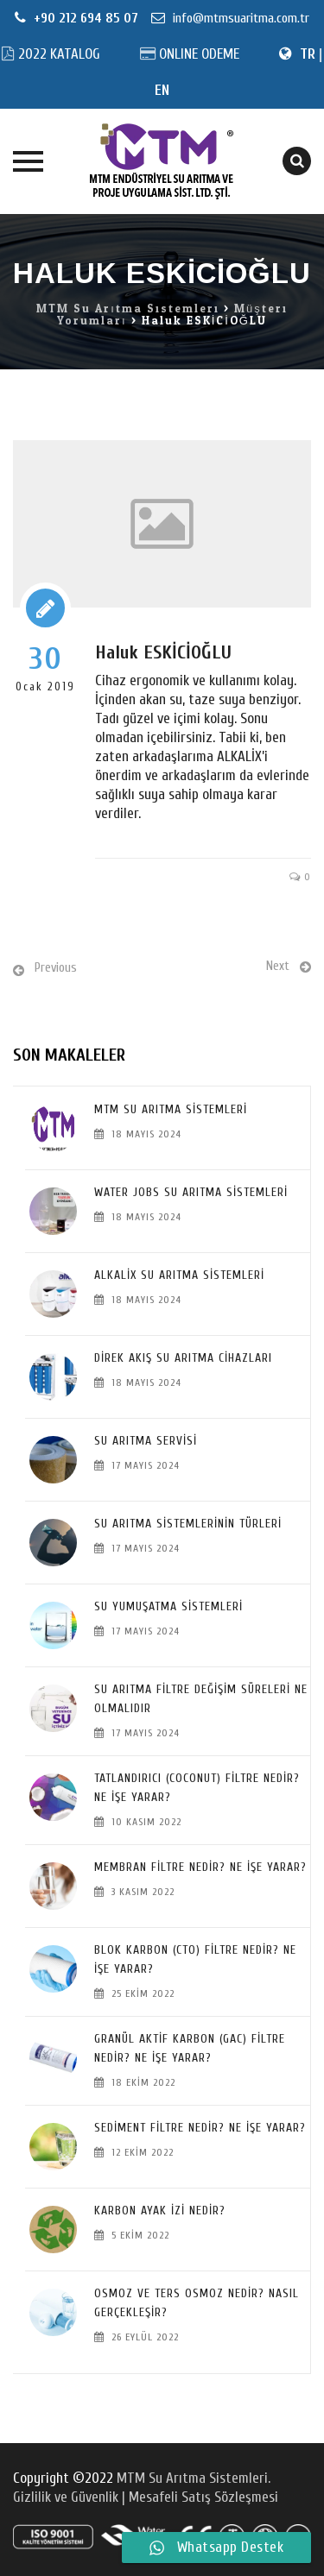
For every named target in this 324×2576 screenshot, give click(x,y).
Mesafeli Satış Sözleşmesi (203, 2497)
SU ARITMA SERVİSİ (145, 1440)
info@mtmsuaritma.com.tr (239, 18)
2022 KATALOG (59, 54)
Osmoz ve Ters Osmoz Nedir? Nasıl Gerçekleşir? (196, 2303)
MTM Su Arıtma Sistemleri (170, 1109)
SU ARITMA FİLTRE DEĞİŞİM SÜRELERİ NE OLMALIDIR (201, 1699)
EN (162, 90)
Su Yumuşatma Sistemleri (168, 1606)
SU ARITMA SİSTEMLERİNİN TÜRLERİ (188, 1523)
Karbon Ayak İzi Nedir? (160, 2210)
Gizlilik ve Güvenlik (67, 2497)
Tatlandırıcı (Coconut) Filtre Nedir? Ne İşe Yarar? (197, 1787)
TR (307, 54)
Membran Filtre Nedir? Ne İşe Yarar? (200, 1867)
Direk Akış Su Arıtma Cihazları (183, 1358)
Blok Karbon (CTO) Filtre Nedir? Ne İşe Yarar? (195, 1959)
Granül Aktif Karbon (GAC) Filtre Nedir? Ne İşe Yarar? (189, 2048)
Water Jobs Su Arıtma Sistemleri (191, 1192)
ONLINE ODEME (199, 54)
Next (277, 966)
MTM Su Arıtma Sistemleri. (193, 2478)
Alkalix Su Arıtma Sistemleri (179, 1275)
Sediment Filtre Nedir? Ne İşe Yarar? (200, 2127)
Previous (56, 967)
